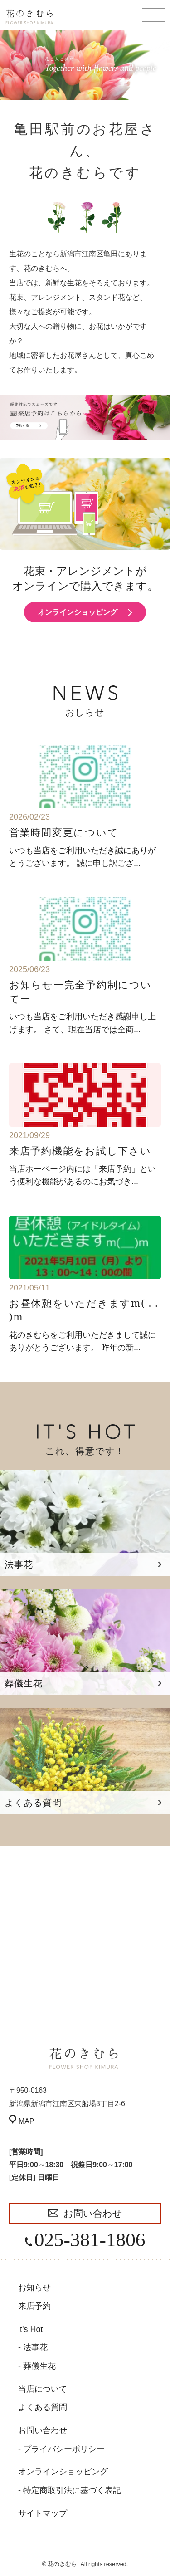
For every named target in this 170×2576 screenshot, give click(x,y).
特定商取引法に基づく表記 (72, 2490)
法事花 (35, 2347)
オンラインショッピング (77, 612)
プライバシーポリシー (64, 2449)
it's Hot (30, 2329)
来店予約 (34, 2306)
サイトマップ (42, 2513)
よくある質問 (42, 2407)
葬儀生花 (39, 2366)
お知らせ (34, 2287)
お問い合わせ (92, 2213)
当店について (42, 2389)
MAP (26, 2121)
